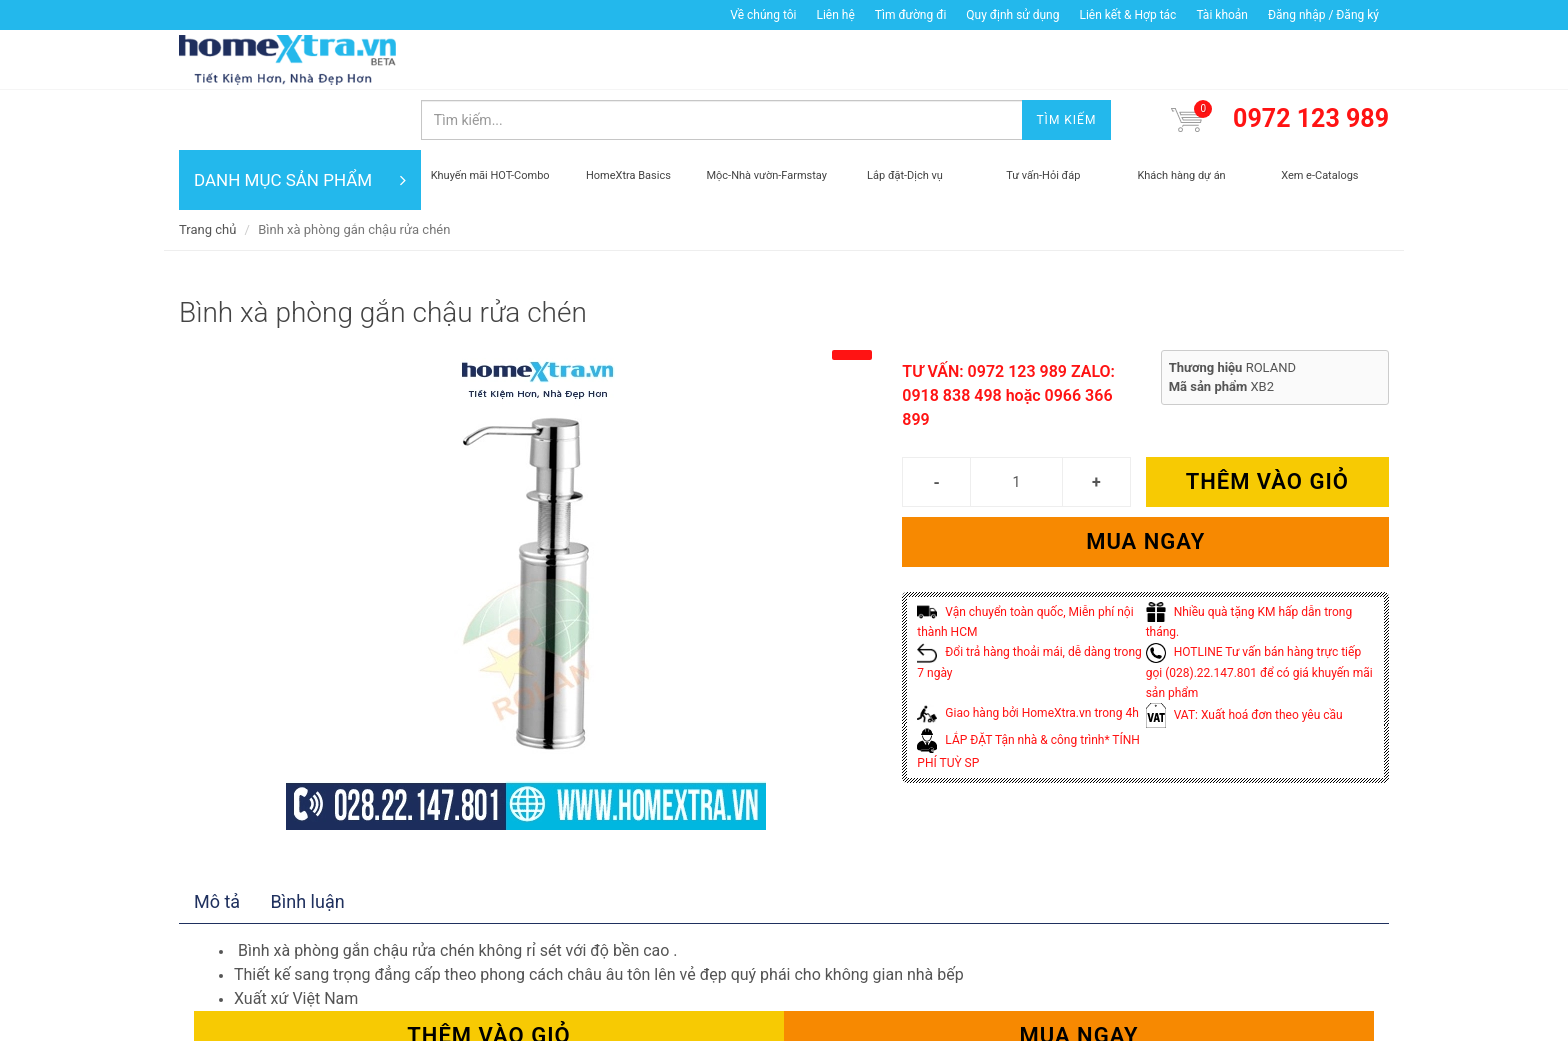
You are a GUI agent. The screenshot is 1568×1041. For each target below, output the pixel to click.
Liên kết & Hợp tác (1127, 15)
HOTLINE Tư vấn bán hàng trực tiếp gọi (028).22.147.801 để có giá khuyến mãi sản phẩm (1259, 612)
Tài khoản (1222, 15)
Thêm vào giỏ (1267, 421)
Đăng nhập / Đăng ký (1323, 15)
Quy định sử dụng (1012, 15)
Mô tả (217, 841)
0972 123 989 (1311, 58)
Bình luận (308, 841)
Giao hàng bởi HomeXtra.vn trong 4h (1027, 653)
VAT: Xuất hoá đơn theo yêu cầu (1244, 655)
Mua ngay (1145, 481)
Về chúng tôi (763, 15)
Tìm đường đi (911, 15)
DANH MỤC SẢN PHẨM (300, 120)
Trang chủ (207, 169)
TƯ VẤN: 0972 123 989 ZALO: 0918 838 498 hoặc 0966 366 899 (1008, 335)
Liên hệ (835, 15)
